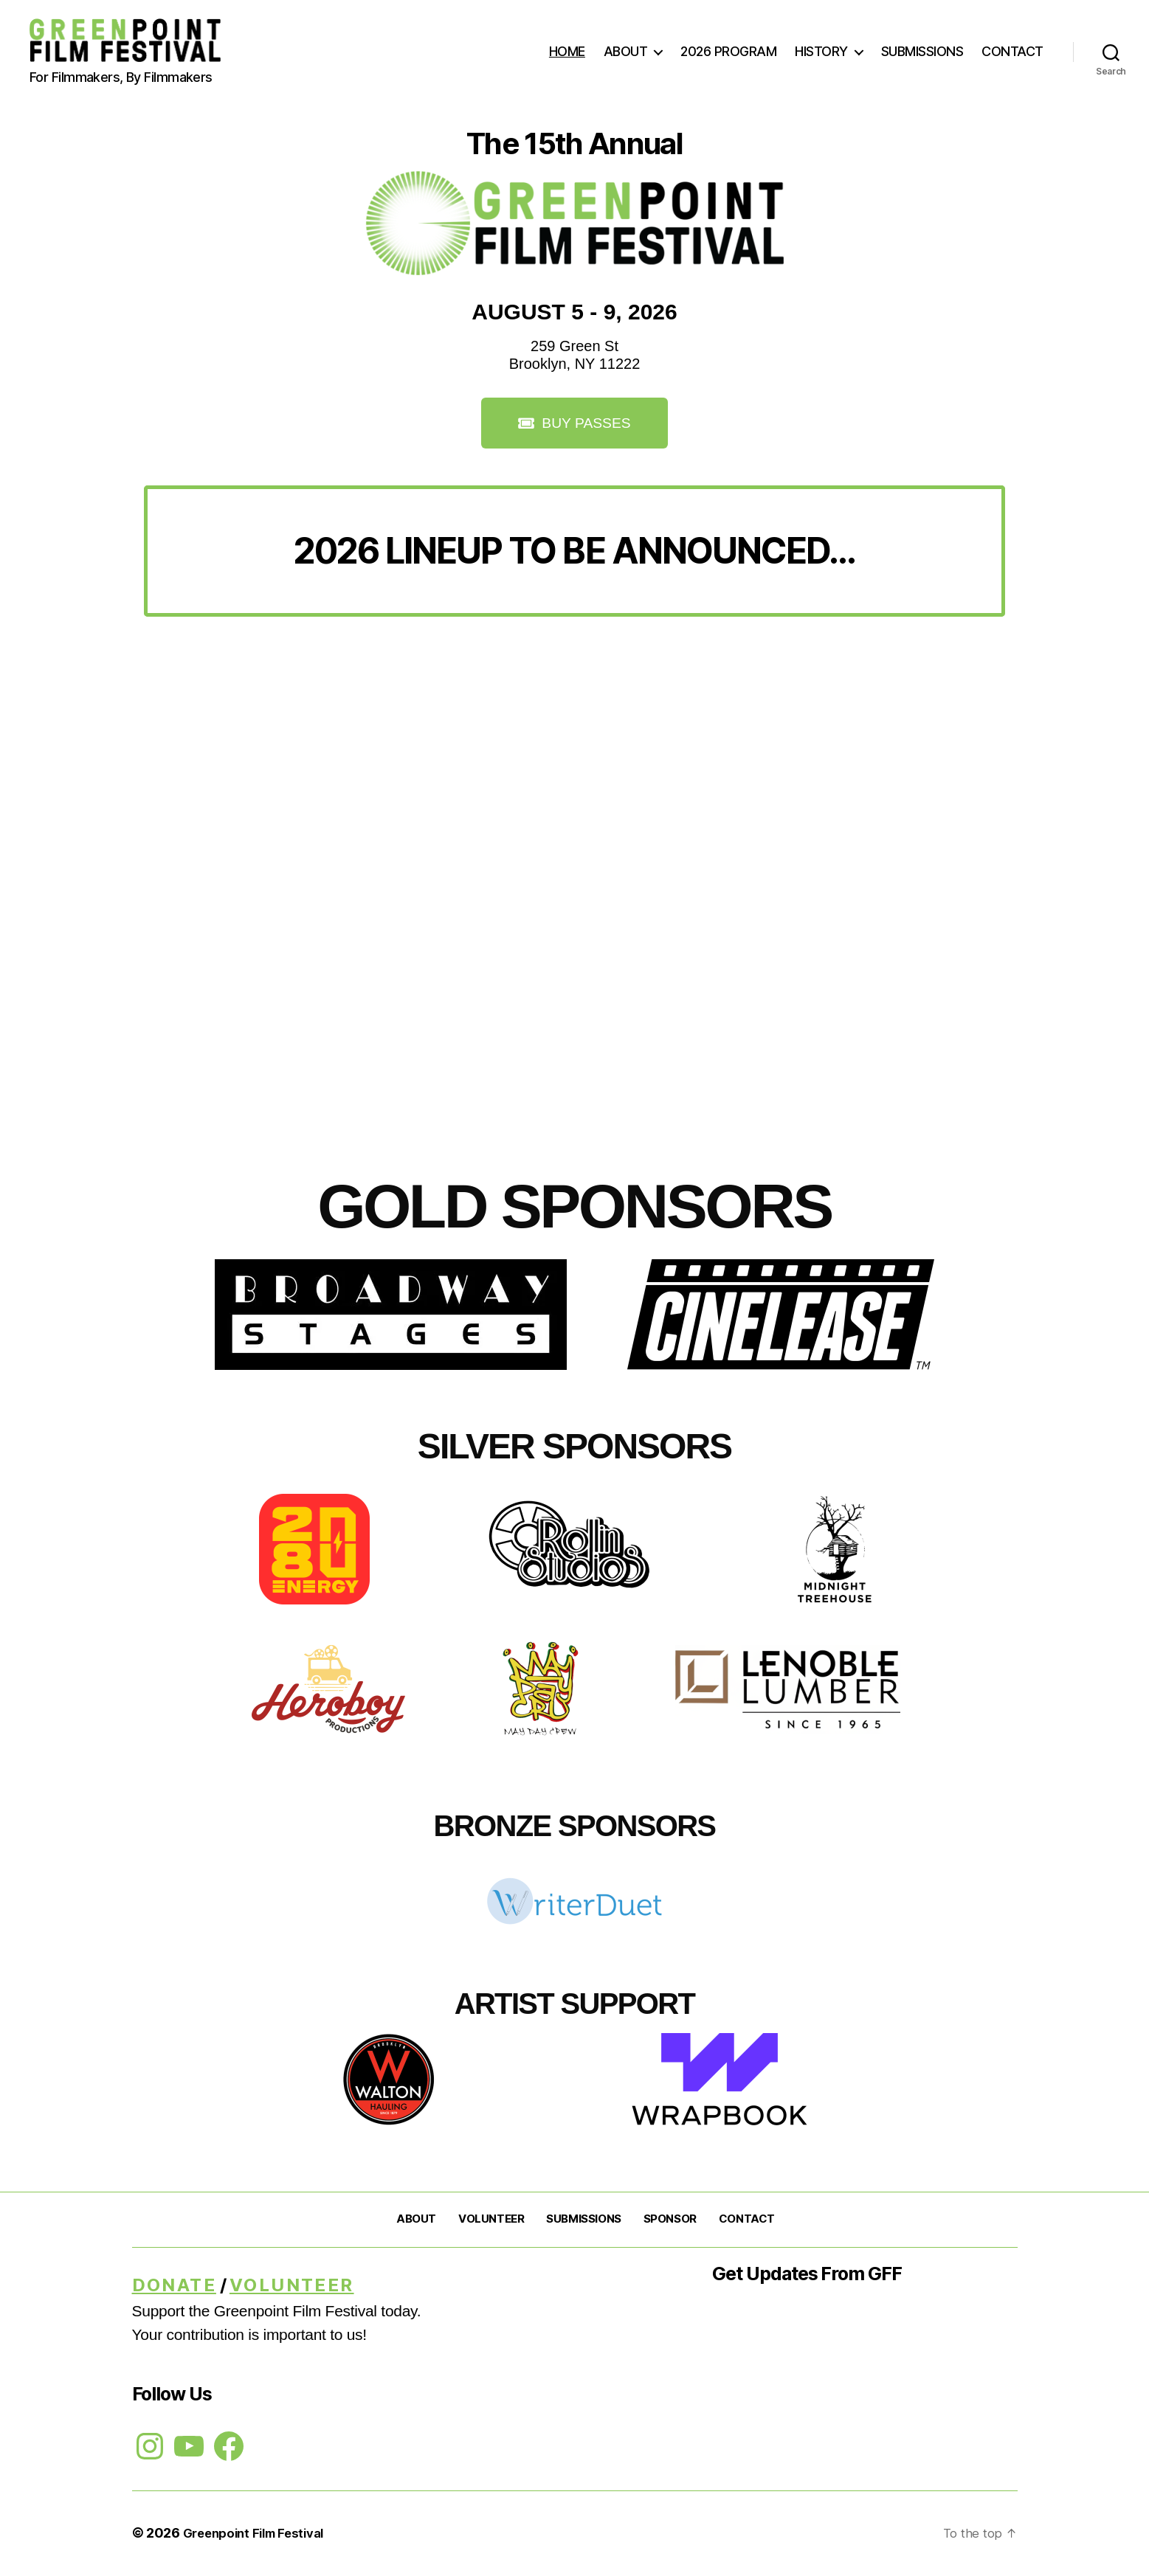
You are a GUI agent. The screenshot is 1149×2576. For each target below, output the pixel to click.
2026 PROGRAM (728, 51)
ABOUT (626, 51)
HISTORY (821, 51)
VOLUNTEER (491, 2220)
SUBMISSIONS (922, 51)
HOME (567, 51)
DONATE (174, 2286)
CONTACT (1012, 51)
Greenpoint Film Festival (260, 2534)
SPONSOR (670, 2220)
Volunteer (292, 2286)
